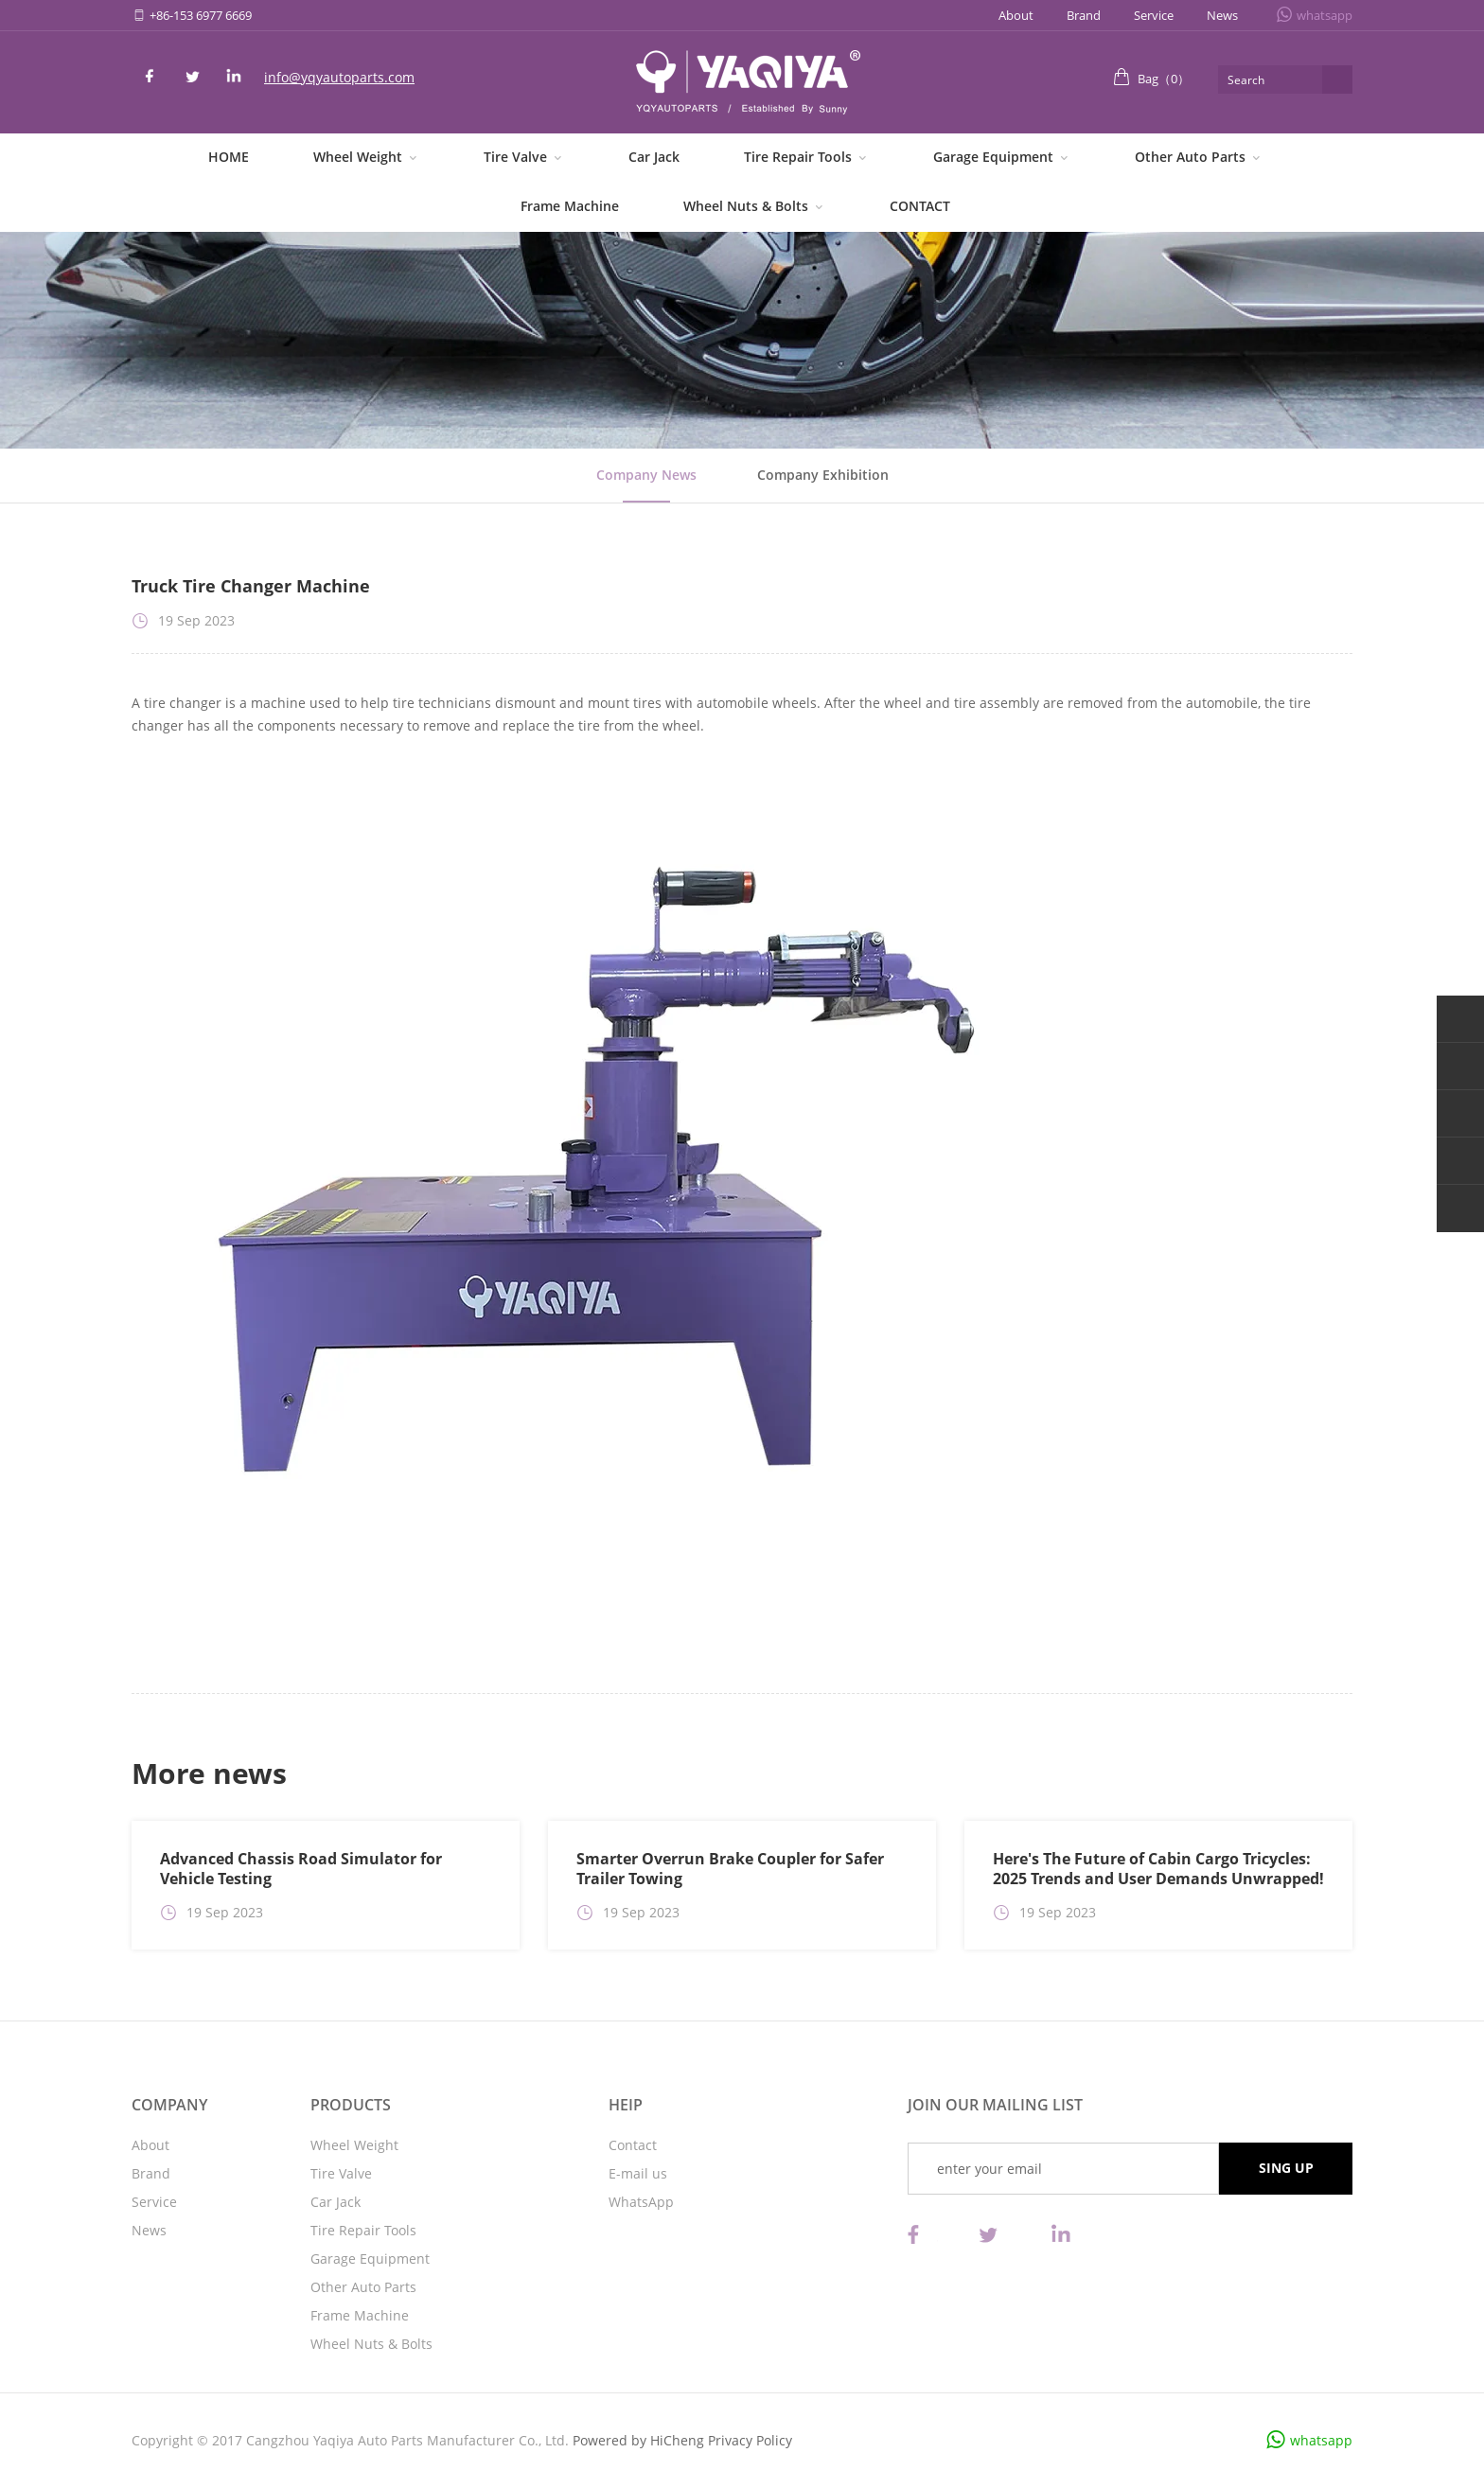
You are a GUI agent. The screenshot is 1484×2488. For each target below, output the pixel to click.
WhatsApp (641, 2202)
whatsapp (1324, 15)
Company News (646, 475)
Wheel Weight (357, 157)
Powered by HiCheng (638, 2440)
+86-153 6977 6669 (201, 15)
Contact (633, 2145)
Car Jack (654, 157)
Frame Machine (570, 206)
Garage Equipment (993, 157)
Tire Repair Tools (798, 157)
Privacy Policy (750, 2440)
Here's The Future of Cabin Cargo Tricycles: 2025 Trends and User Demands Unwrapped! (1158, 1868)
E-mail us (638, 2173)
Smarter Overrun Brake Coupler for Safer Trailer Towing (730, 1868)
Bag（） (1164, 78)
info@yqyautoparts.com (339, 77)
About (1016, 15)
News (1222, 15)
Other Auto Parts (1190, 157)
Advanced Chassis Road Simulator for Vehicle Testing (301, 1868)
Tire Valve (515, 157)
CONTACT (920, 206)
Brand (1084, 15)
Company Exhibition (823, 475)
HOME (228, 157)
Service (1154, 15)
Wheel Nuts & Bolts (745, 206)
